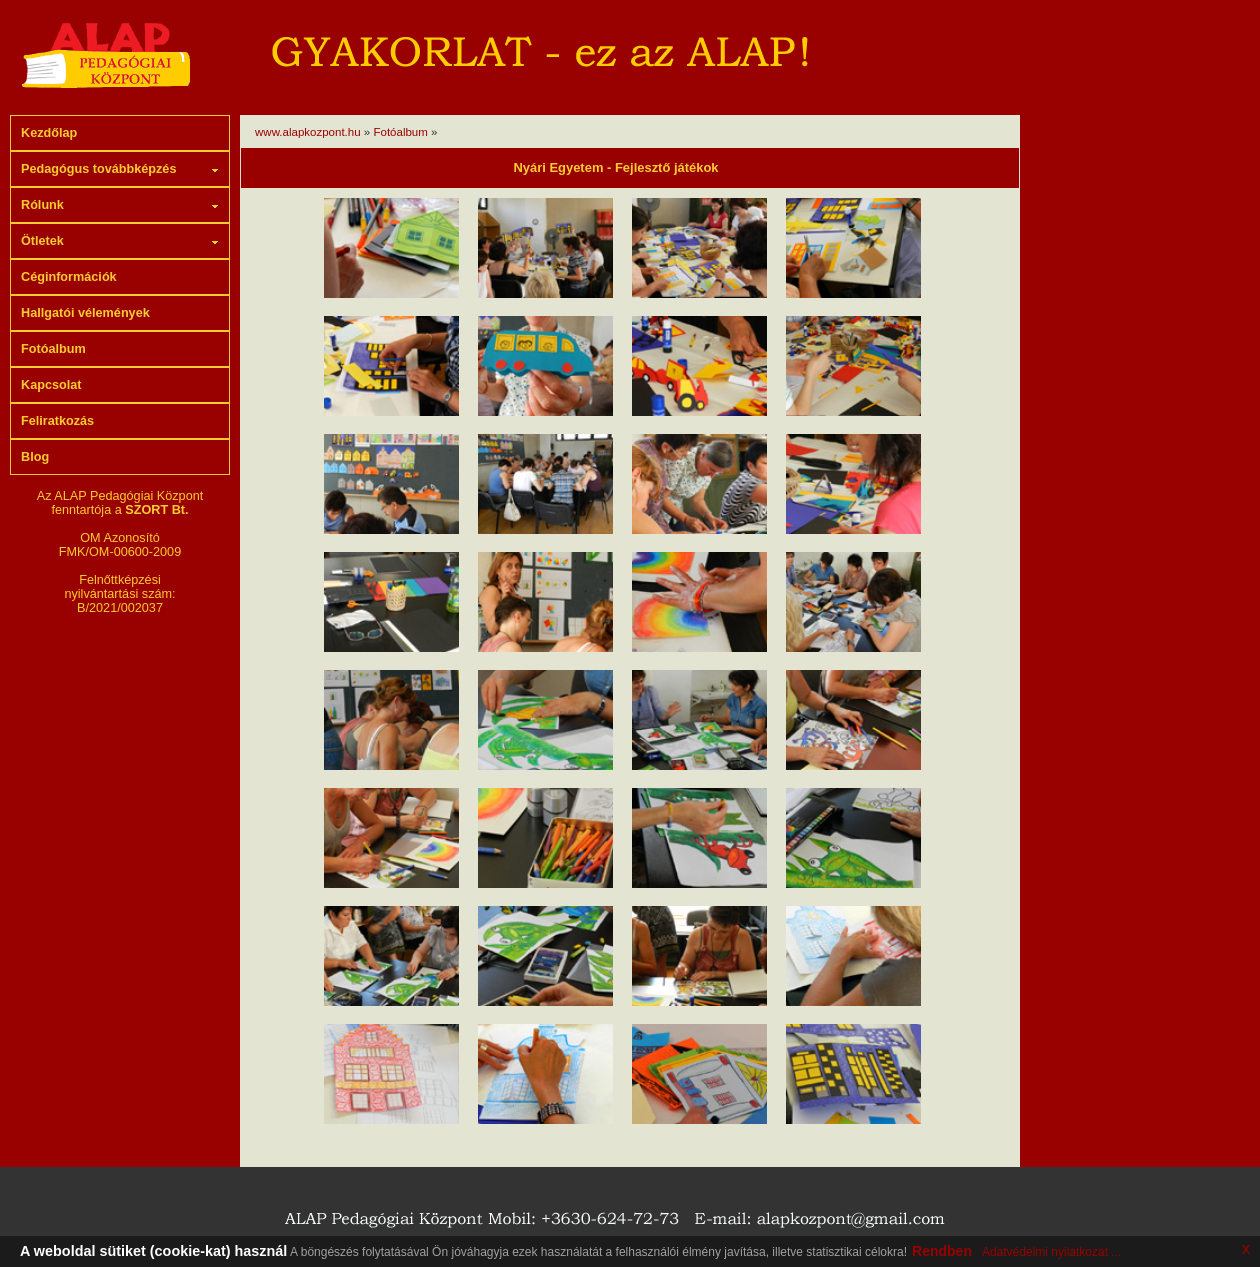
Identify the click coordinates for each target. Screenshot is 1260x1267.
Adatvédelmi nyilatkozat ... (1051, 1252)
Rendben (942, 1251)
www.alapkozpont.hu (308, 132)
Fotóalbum (402, 132)
